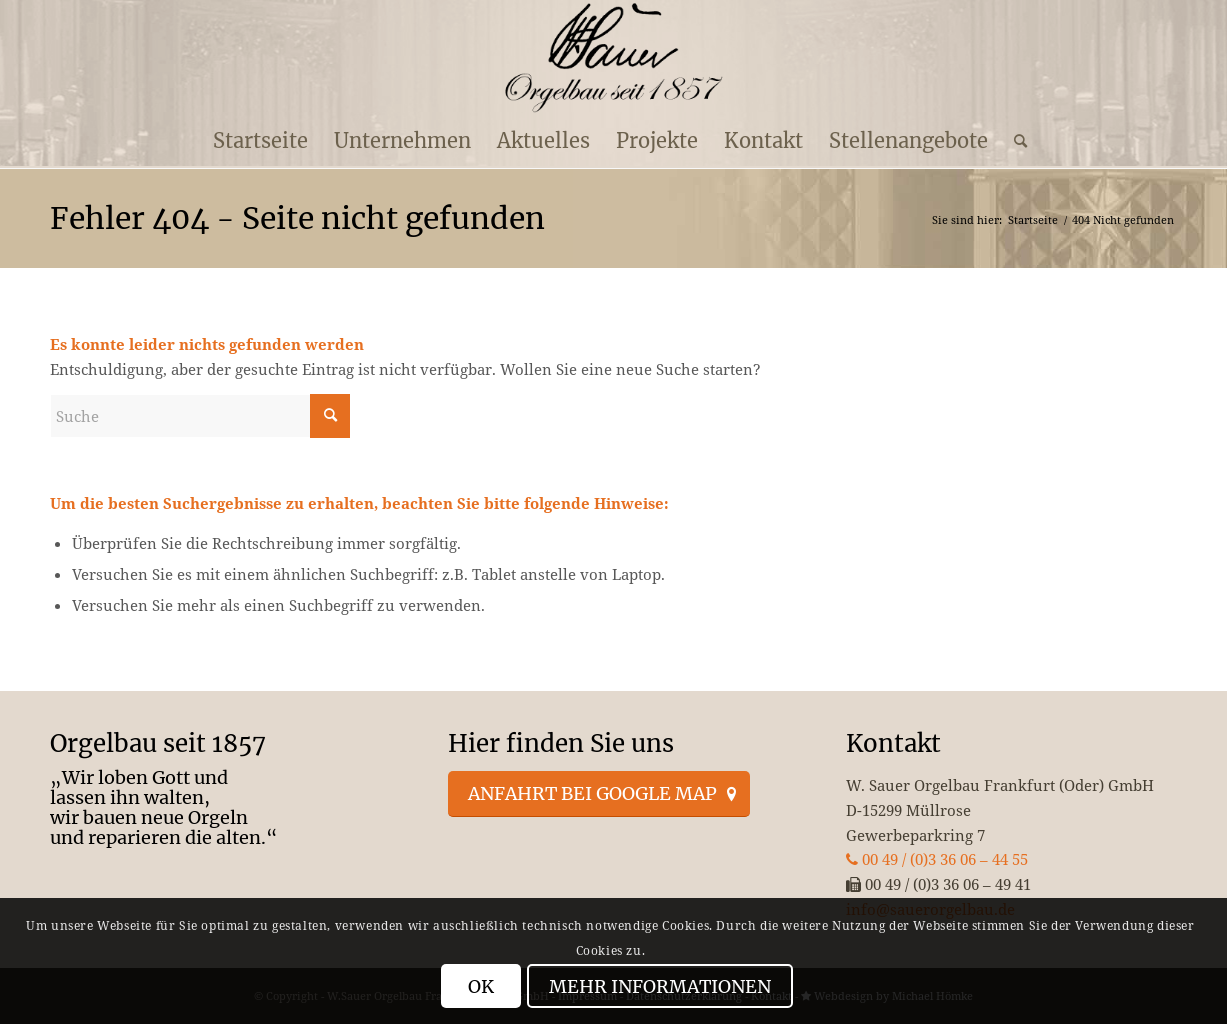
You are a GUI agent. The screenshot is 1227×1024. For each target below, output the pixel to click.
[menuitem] (260, 141)
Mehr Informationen (660, 986)
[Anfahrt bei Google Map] (599, 794)
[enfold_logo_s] (613, 58)
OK (481, 986)
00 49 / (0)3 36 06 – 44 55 (937, 859)
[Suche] (1014, 141)
